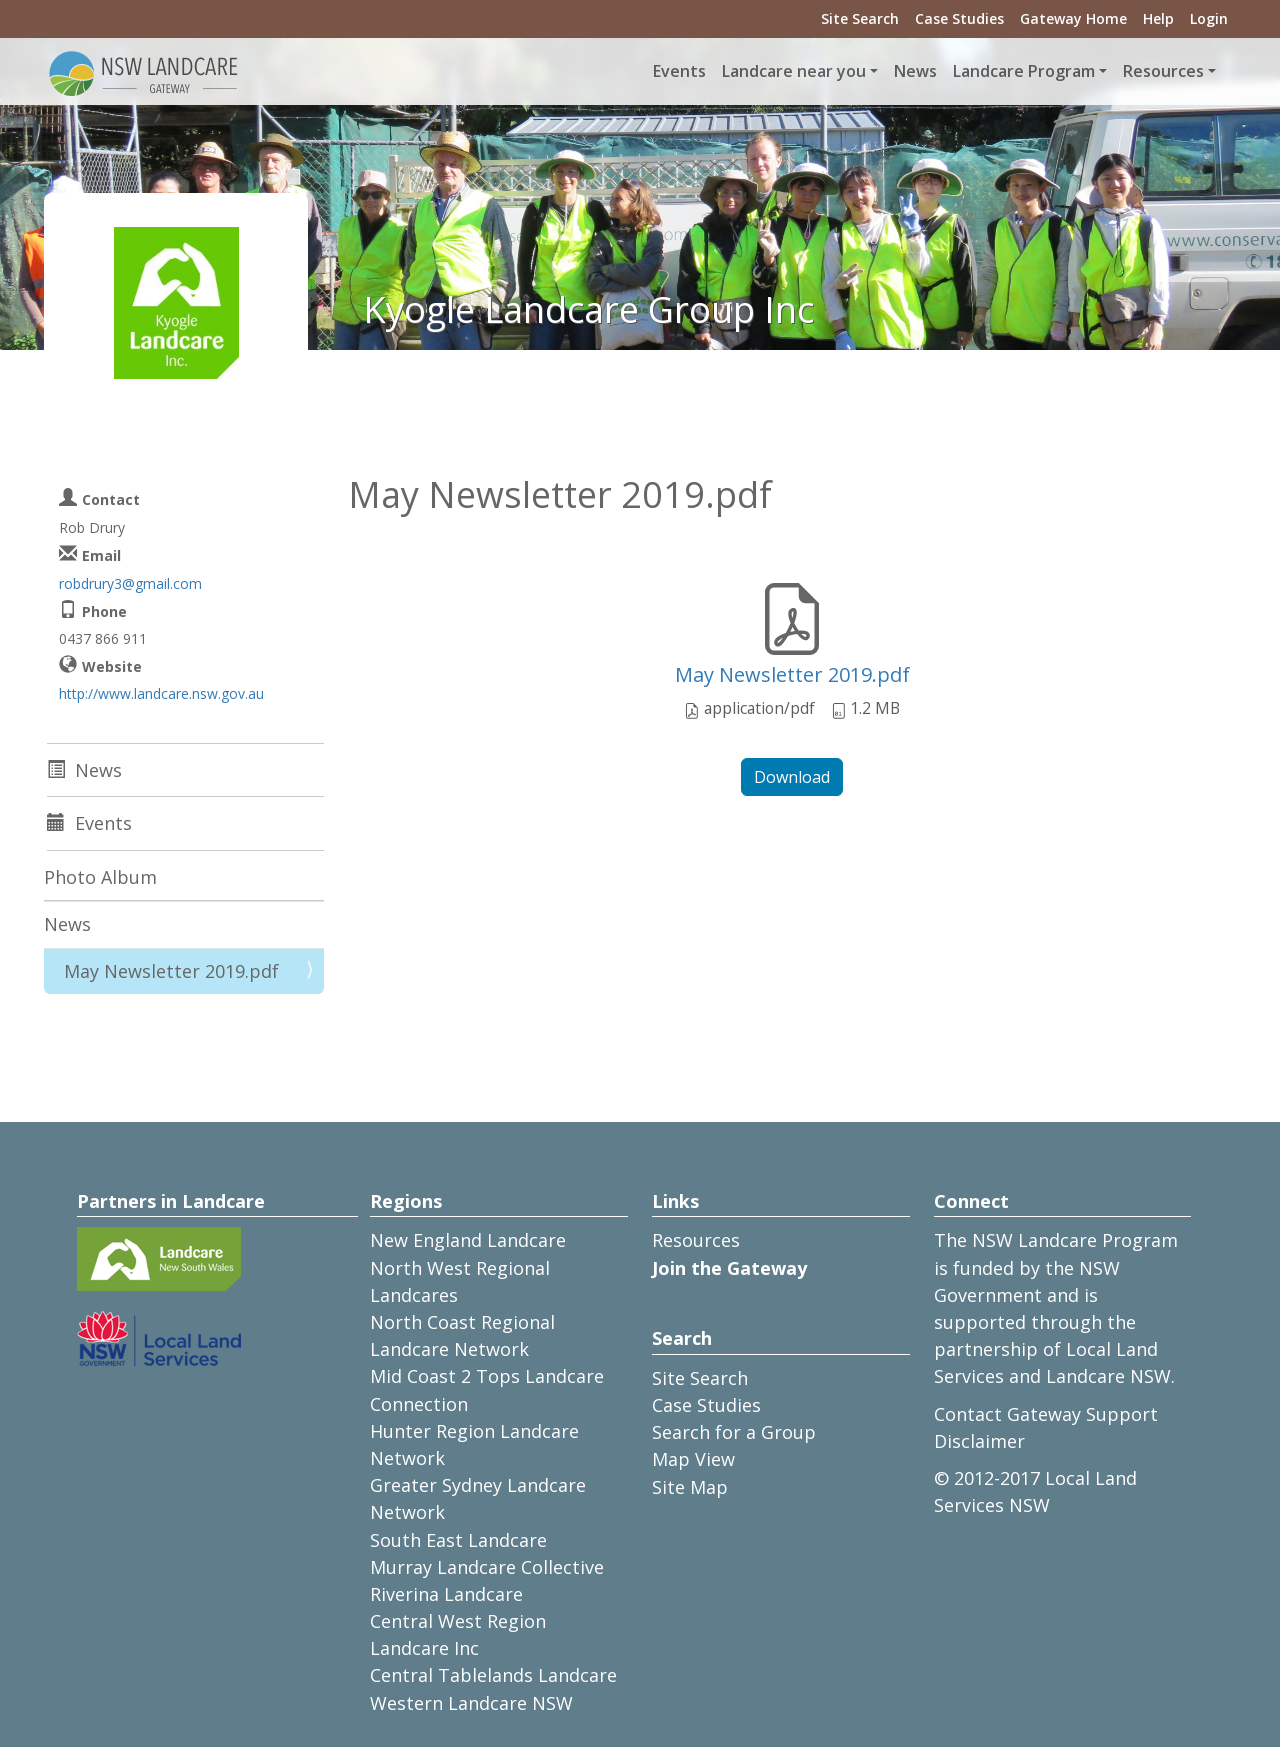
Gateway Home (1073, 18)
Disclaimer (979, 1441)
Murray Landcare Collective (487, 1567)
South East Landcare (458, 1540)
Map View (693, 1459)
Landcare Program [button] (1024, 71)
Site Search (860, 18)
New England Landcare (468, 1240)
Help (1158, 18)
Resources (696, 1240)
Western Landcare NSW (471, 1703)
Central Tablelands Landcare (493, 1675)
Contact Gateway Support (1046, 1414)
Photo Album (100, 877)
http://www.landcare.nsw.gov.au (161, 693)
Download (792, 777)
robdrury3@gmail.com (130, 583)
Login (1209, 18)
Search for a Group (734, 1432)
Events (679, 71)
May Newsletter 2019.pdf (792, 674)
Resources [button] (1163, 71)
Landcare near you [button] (794, 71)
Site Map (690, 1487)
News (915, 71)
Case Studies (959, 18)
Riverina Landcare (446, 1594)
